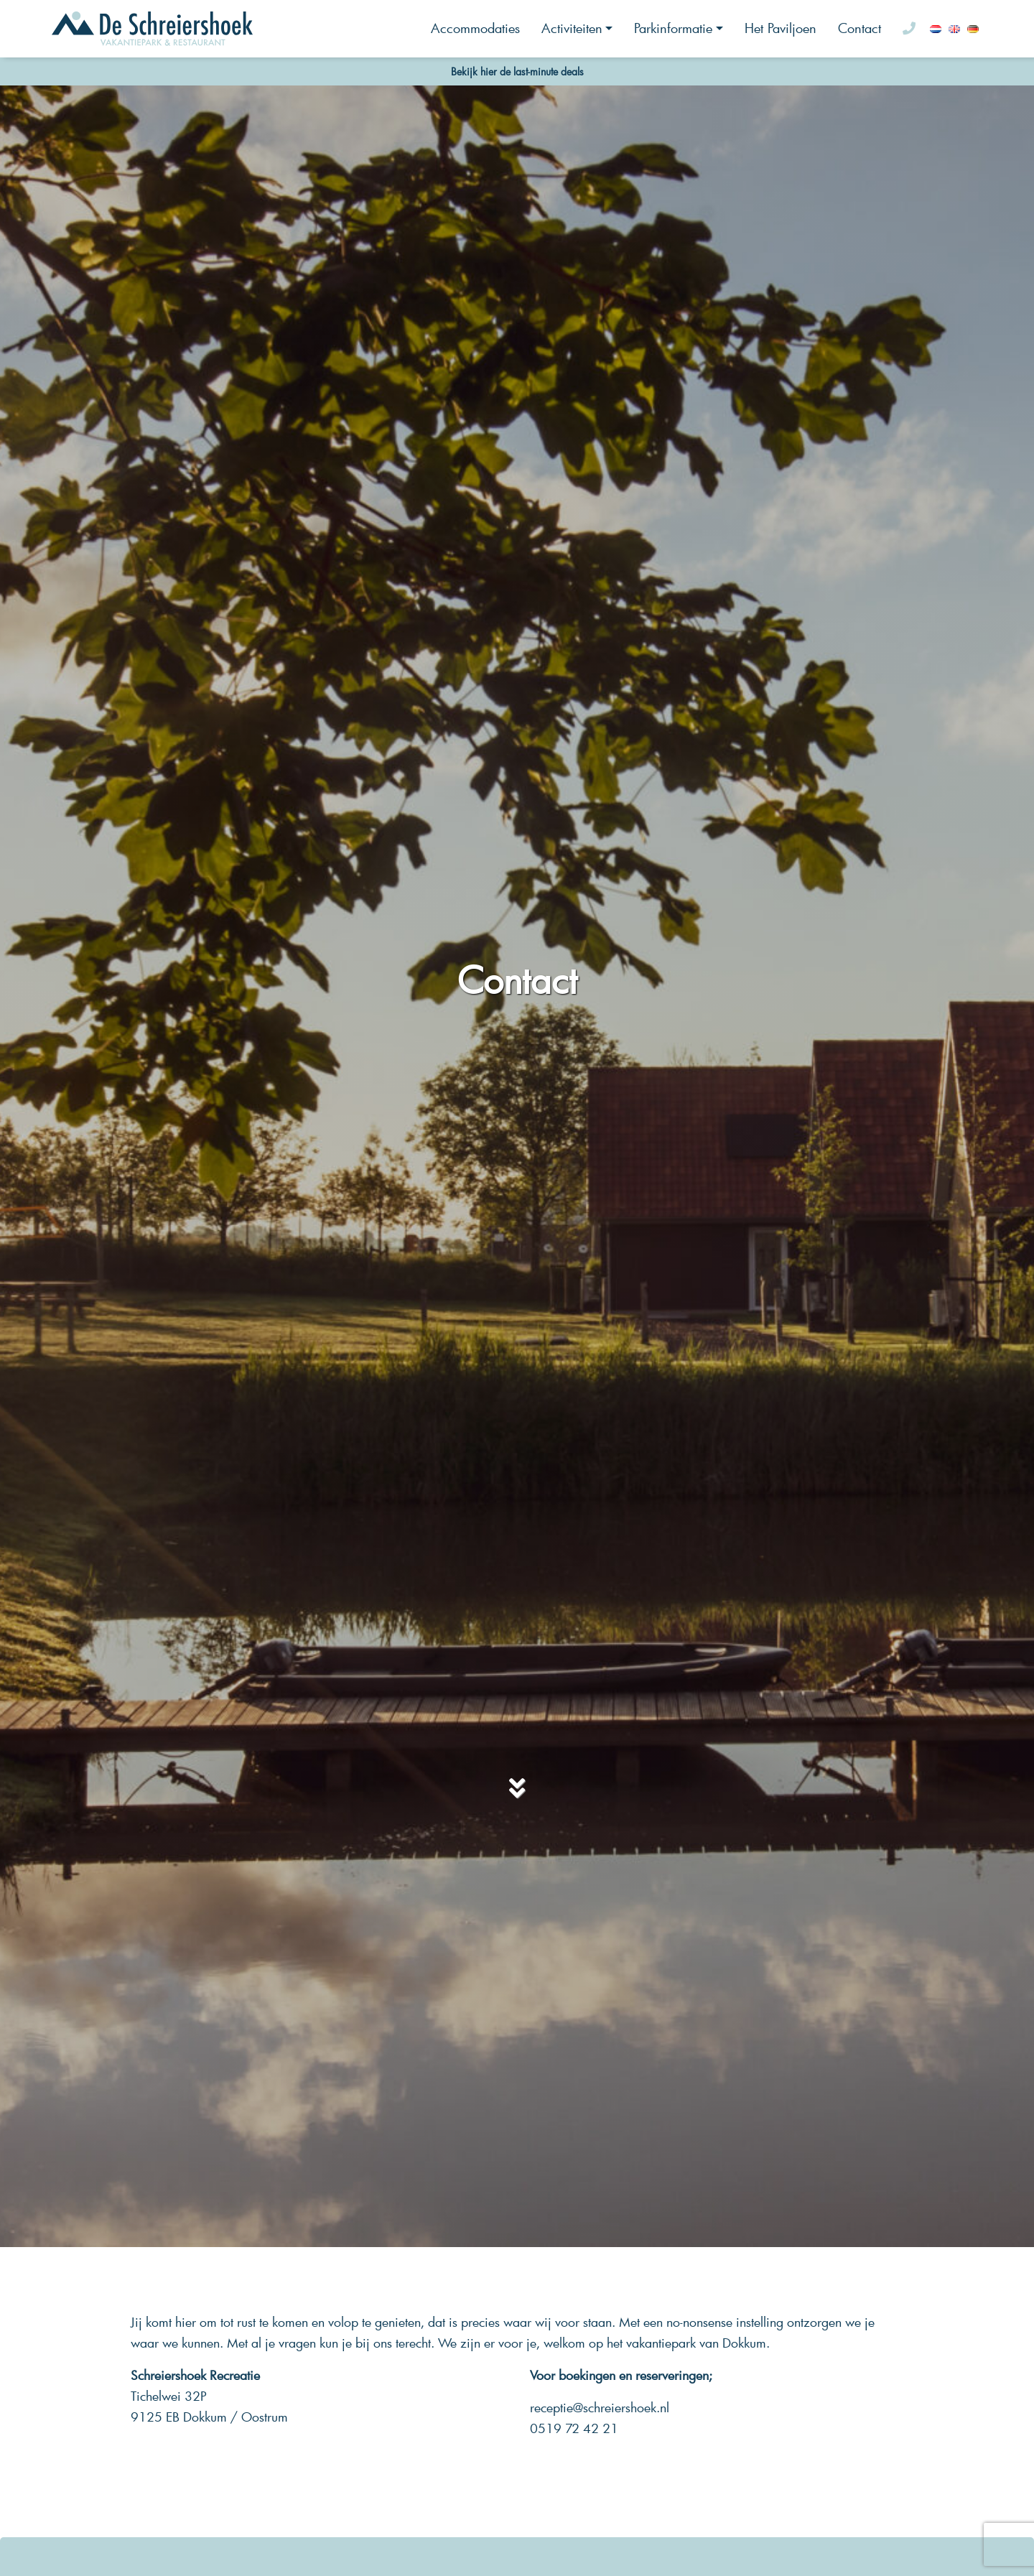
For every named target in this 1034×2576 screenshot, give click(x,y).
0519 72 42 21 (574, 2428)
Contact (859, 28)
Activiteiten (571, 28)
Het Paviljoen (780, 28)
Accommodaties (475, 28)
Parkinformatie (673, 28)
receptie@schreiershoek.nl (599, 2407)
